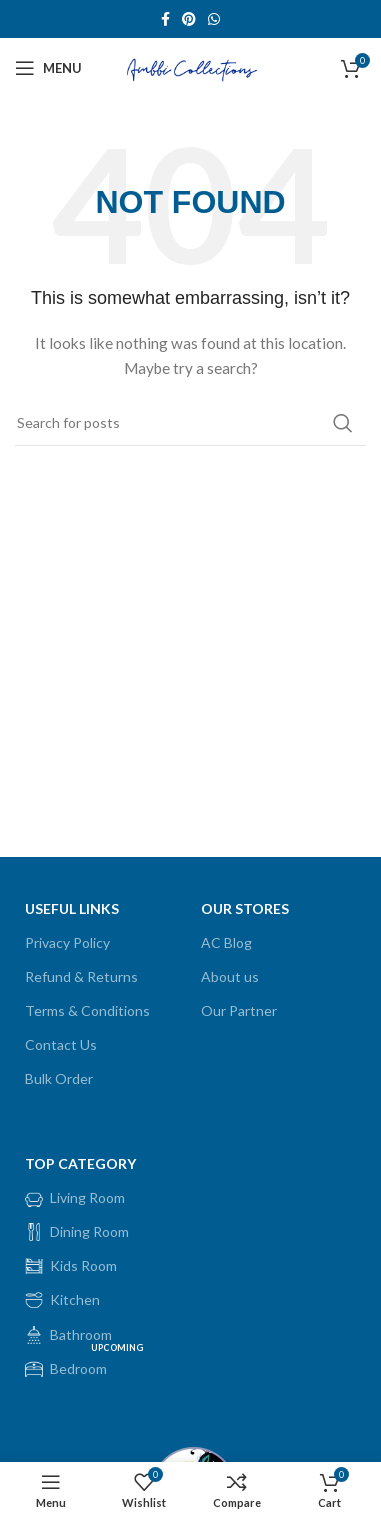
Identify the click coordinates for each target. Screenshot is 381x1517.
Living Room (75, 1198)
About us (230, 976)
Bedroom (86, 1365)
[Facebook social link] (165, 19)
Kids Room (71, 1266)
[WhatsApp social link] (214, 19)
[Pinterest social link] (189, 19)
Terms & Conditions (87, 1010)
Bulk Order (59, 1078)
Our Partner (239, 1010)
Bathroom (68, 1335)
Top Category (80, 1163)
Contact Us (61, 1044)
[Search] (190, 423)
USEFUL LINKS (72, 908)
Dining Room (77, 1232)
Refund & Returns (81, 976)
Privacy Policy (67, 942)
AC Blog (226, 942)
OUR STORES (245, 908)
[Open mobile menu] (48, 68)
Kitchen (62, 1300)
